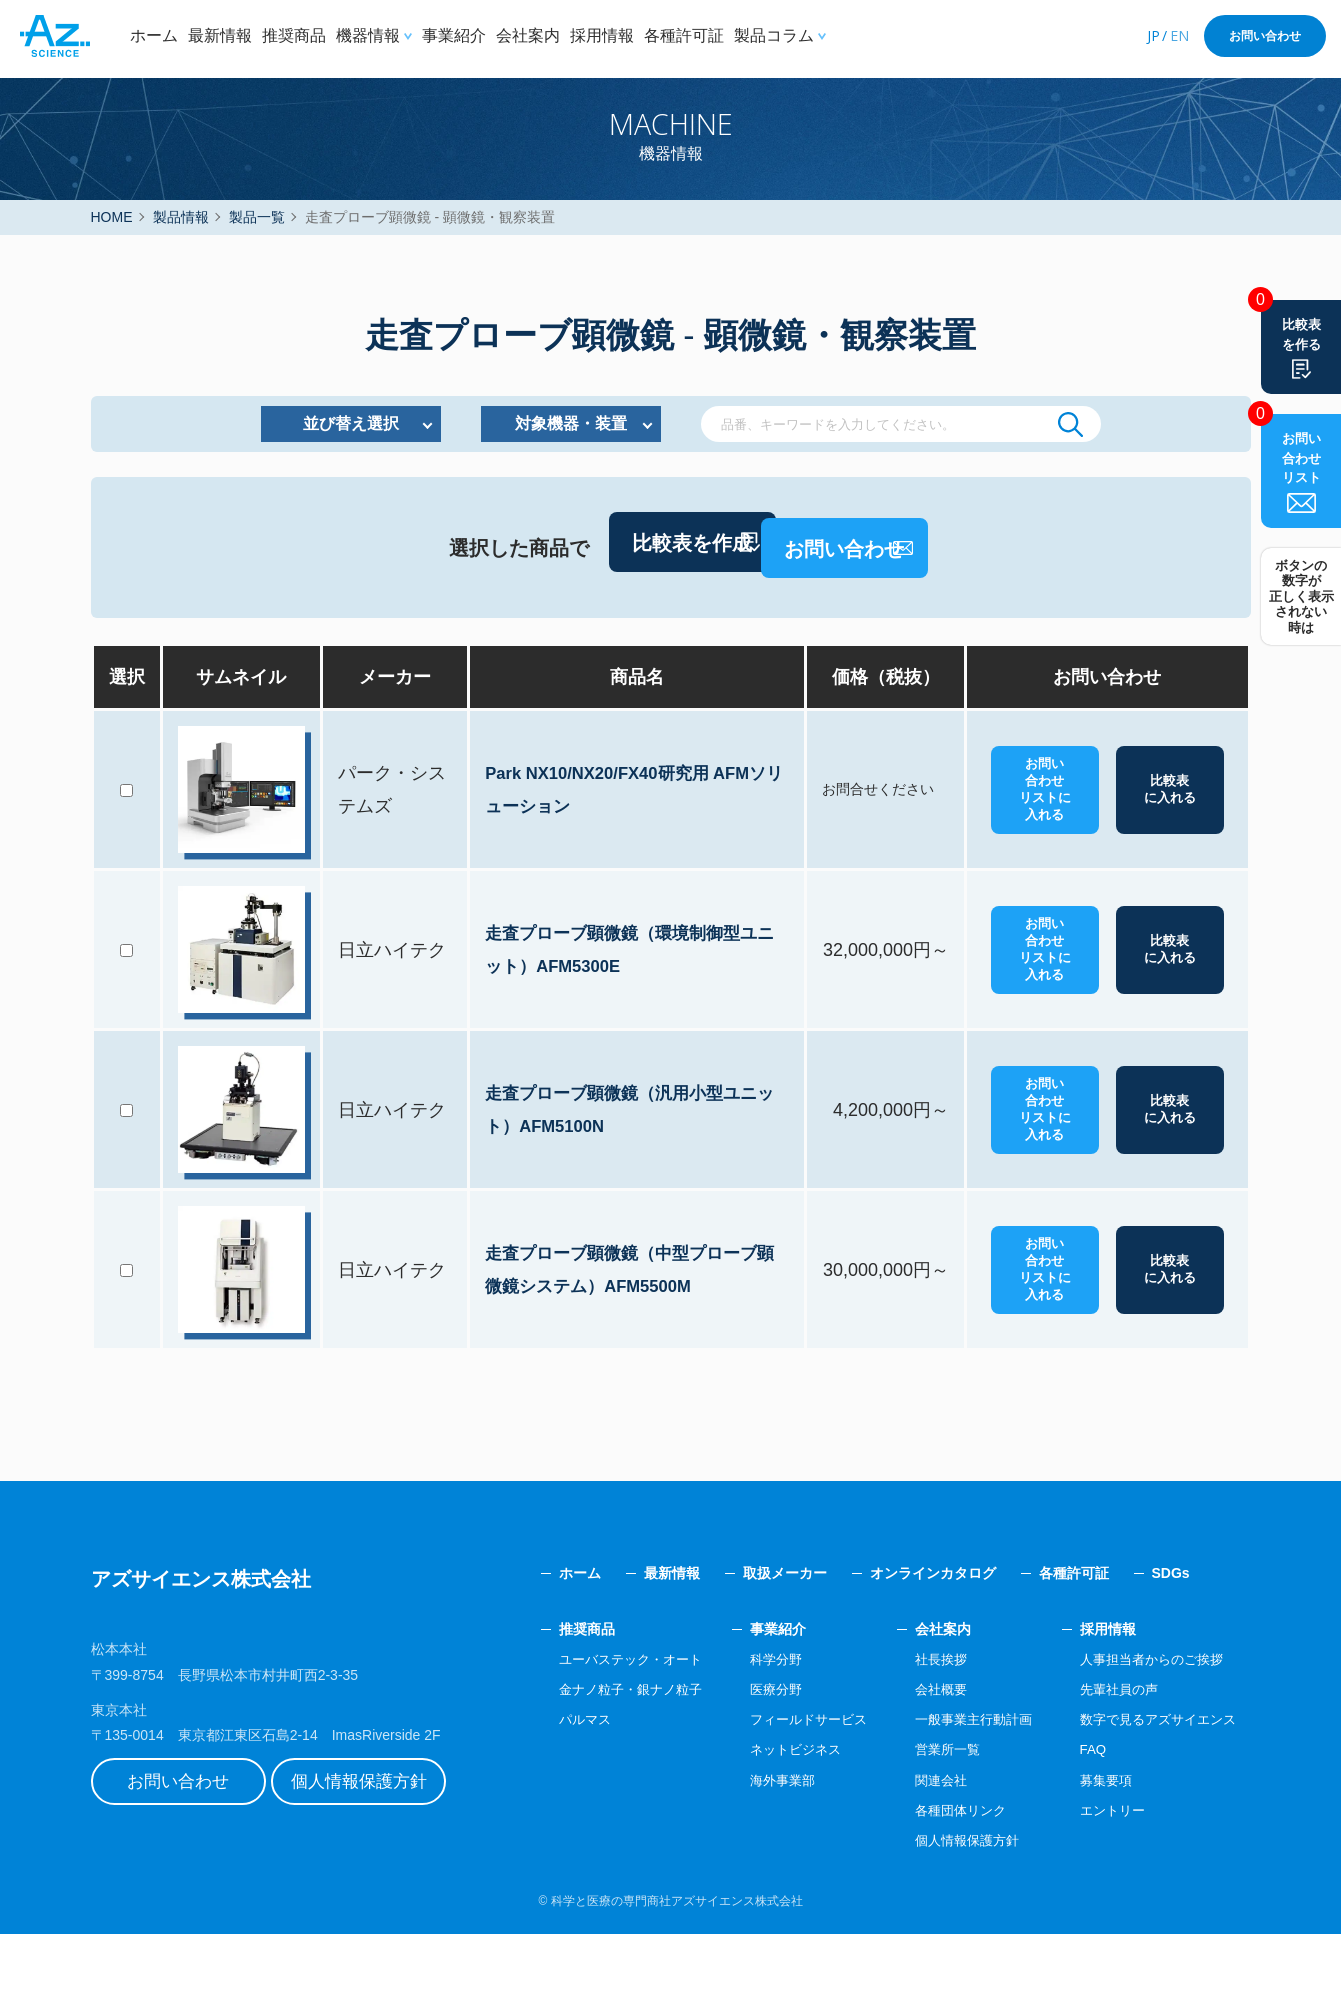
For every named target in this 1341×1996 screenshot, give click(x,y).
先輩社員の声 (1110, 1750)
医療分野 (748, 1750)
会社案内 (528, 35)
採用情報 (602, 35)
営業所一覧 (929, 1811)
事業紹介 (454, 35)
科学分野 (748, 1720)
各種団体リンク (943, 1871)
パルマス (546, 1781)
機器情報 (368, 35)
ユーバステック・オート (595, 1720)
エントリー (1103, 1871)
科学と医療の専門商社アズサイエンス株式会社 (677, 1962)
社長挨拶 (922, 1720)
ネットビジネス (769, 1811)
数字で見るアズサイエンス (1152, 1781)
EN (1179, 35)
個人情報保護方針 (386, 1848)
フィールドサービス (783, 1781)
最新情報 (220, 35)
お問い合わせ (1265, 36)
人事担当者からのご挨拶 (1145, 1720)
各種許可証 (684, 35)
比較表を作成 (599, 615)
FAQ (1082, 1811)
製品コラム (774, 35)
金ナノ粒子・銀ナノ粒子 (595, 1750)
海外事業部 (755, 1841)
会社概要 (922, 1750)
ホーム (154, 35)
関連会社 (922, 1841)
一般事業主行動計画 (957, 1781)
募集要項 (1096, 1841)
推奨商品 (294, 35)
